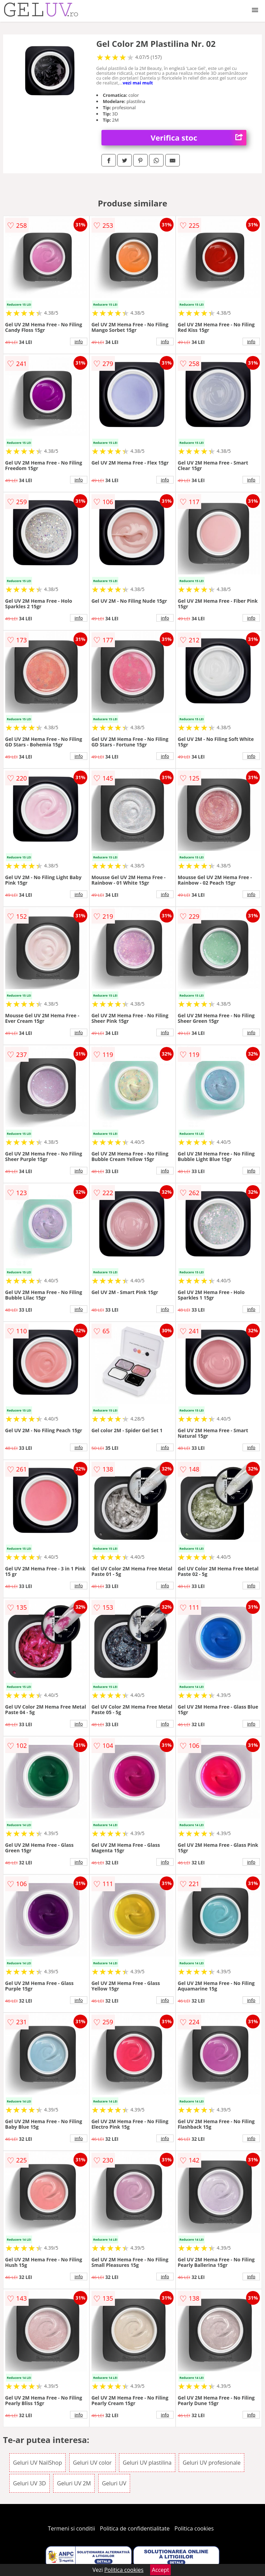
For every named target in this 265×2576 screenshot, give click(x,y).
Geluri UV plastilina (147, 2462)
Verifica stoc (199, 137)
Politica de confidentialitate (135, 2528)
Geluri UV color (92, 2462)
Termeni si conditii (71, 2528)
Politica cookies (194, 2528)
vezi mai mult (138, 83)
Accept (160, 2570)
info (79, 341)
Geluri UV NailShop (37, 2462)
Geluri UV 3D (29, 2483)
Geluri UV (114, 2483)
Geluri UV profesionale (212, 2462)
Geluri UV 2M (74, 2483)
